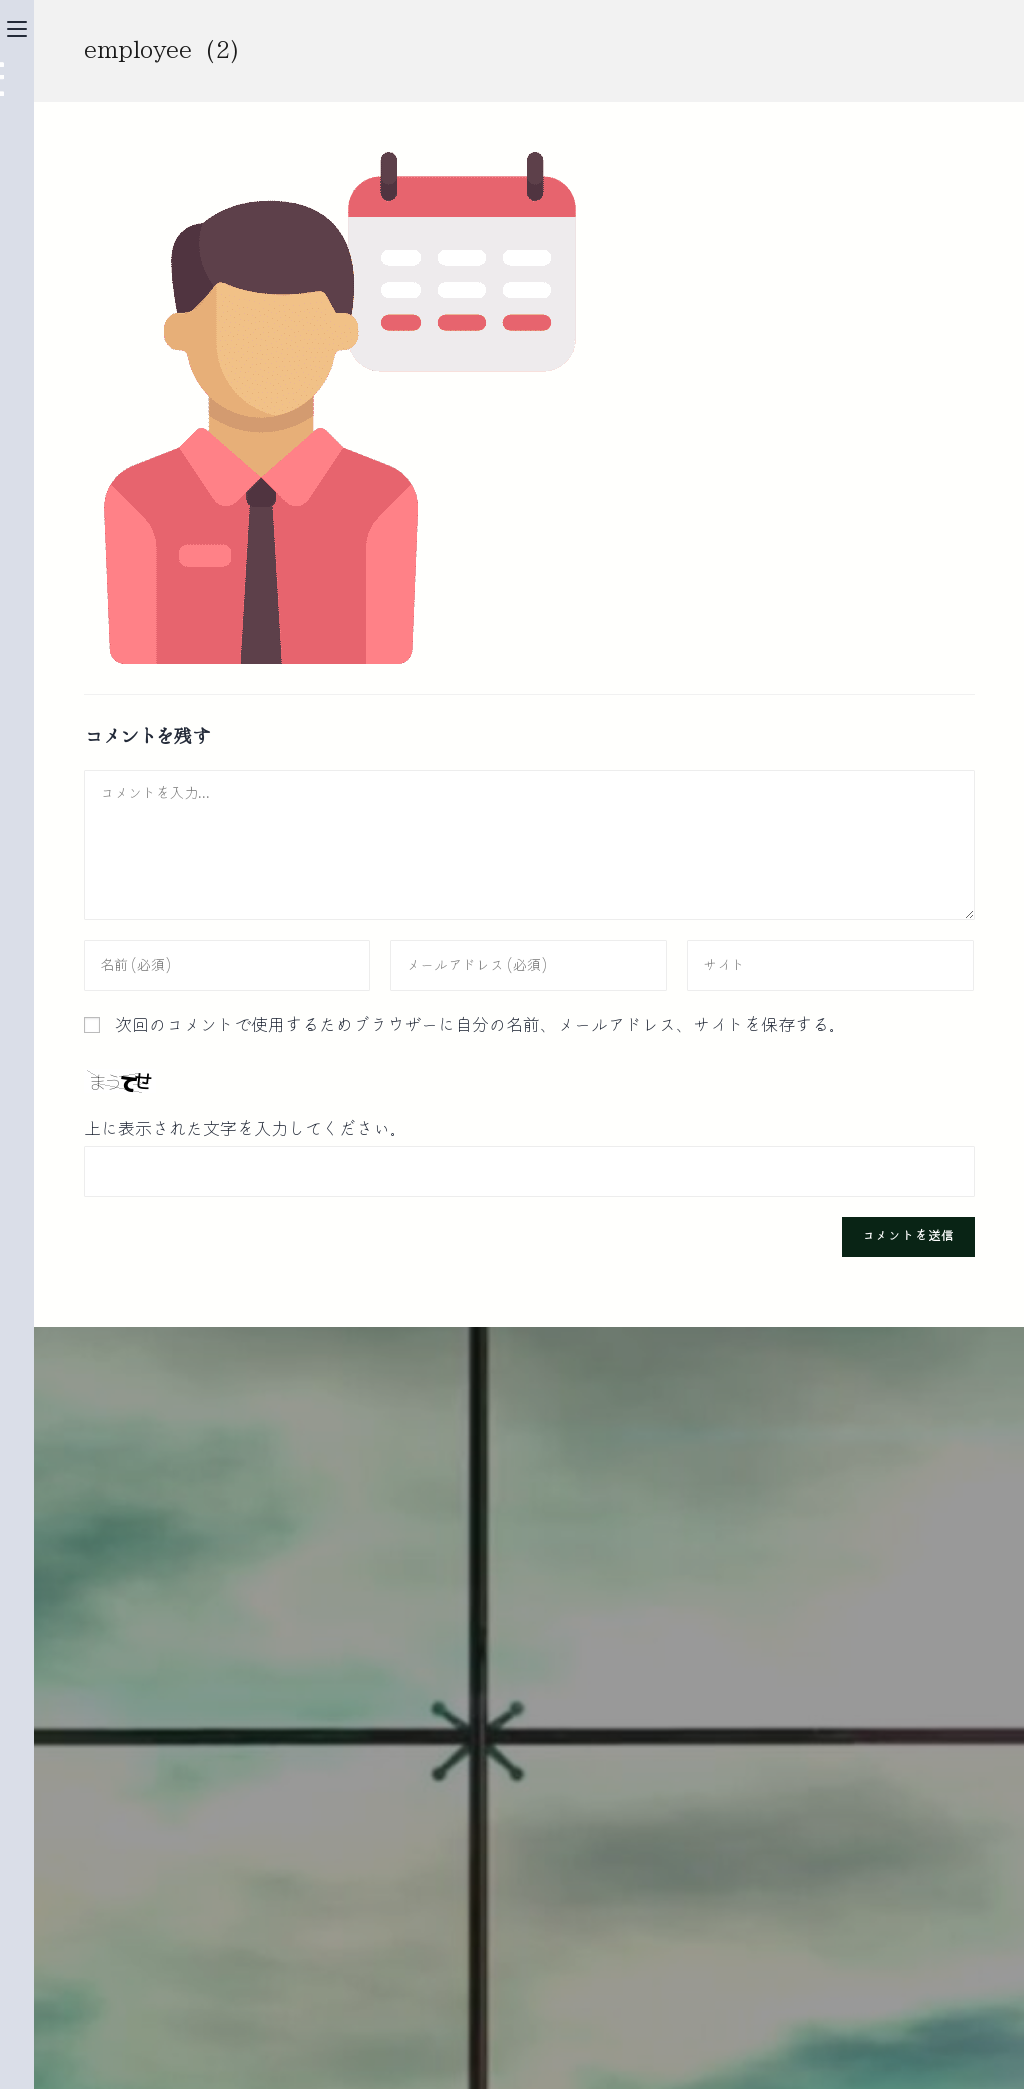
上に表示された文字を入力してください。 (245, 1129)
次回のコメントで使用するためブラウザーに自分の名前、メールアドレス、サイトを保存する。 (480, 1025)
